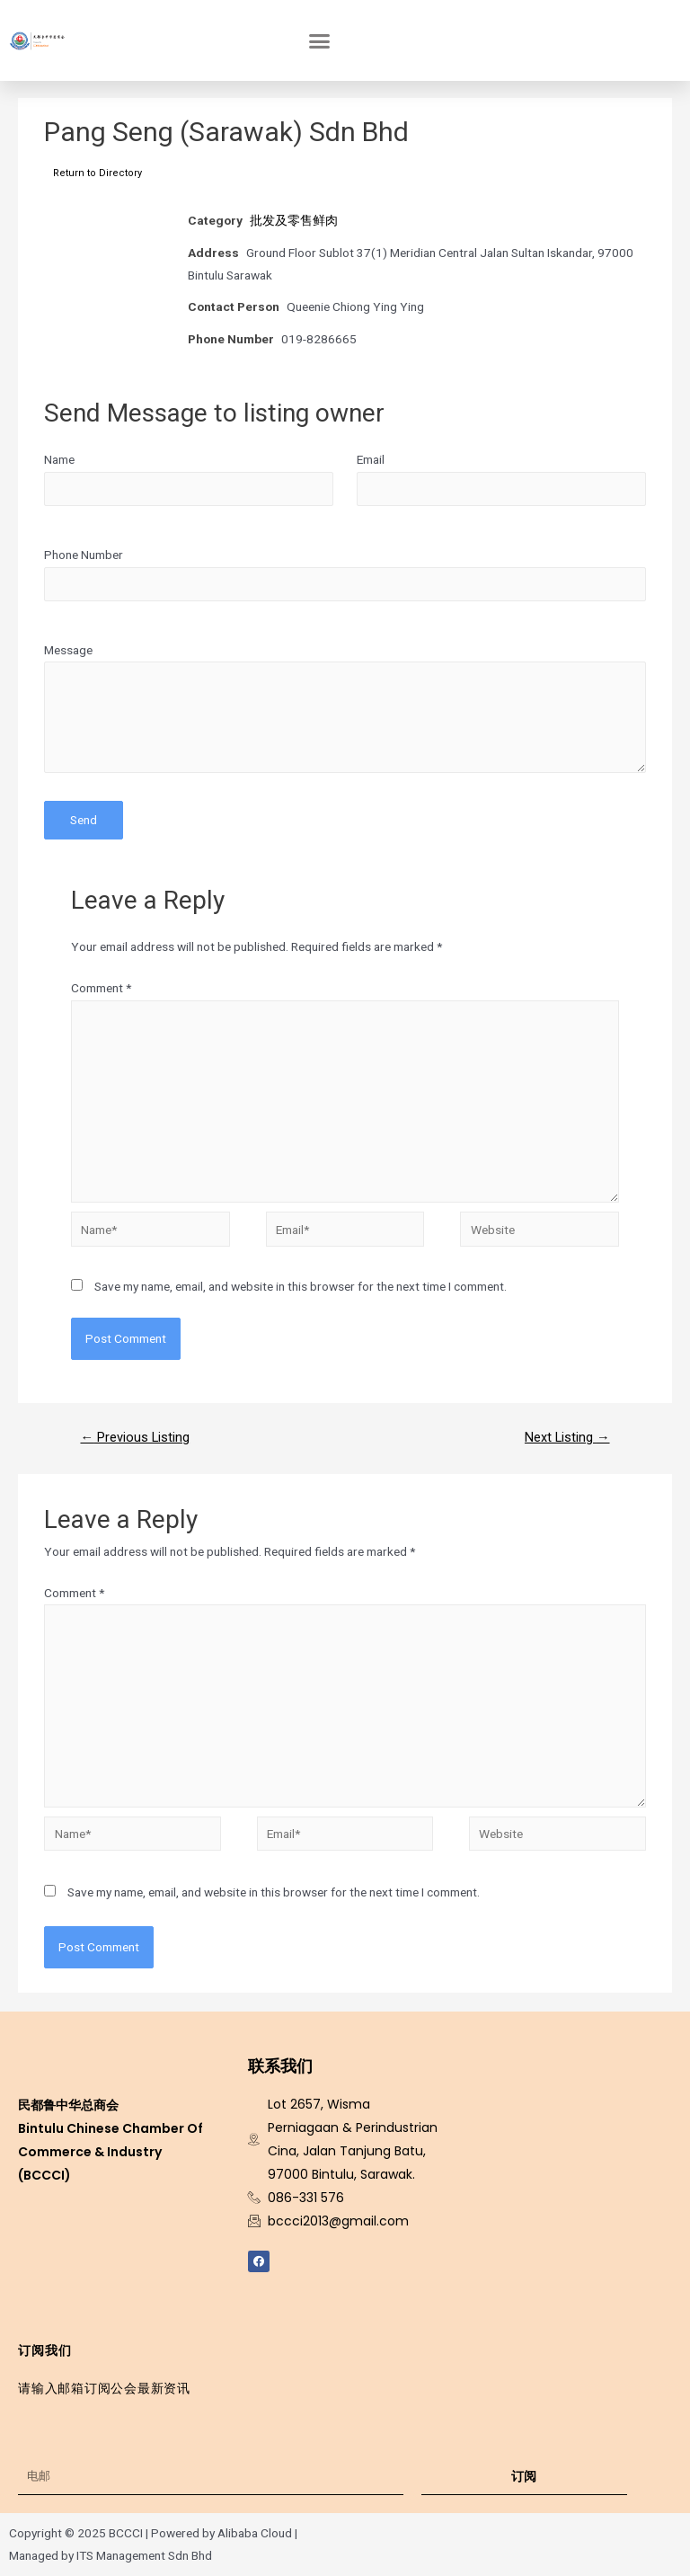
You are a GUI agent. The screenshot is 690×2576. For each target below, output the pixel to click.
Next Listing (567, 1437)
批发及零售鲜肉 (294, 220)
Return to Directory (97, 173)
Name (59, 459)
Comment (101, 988)
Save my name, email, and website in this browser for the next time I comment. (300, 1286)
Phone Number (83, 554)
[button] (320, 40)
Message (68, 650)
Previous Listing (135, 1437)
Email (371, 459)
